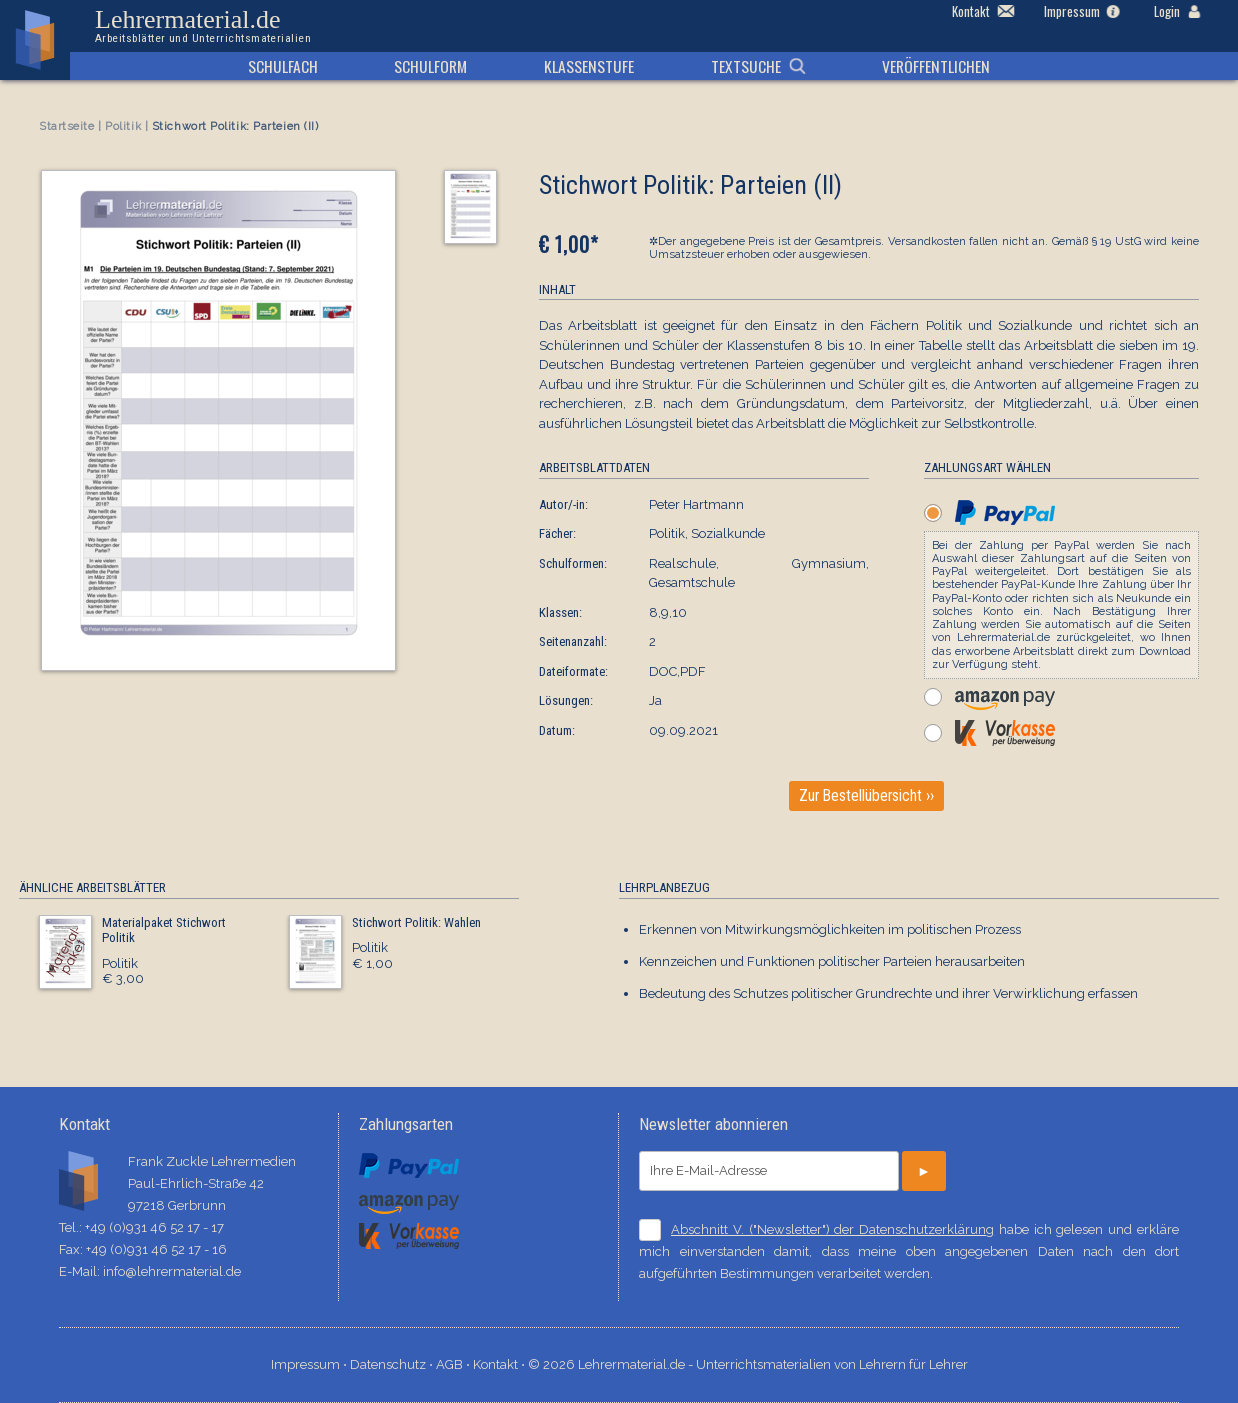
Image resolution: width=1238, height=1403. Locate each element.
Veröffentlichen (936, 66)
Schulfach (283, 66)
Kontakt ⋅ (500, 1364)
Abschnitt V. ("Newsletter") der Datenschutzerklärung (832, 1229)
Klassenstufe (589, 66)
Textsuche (746, 66)
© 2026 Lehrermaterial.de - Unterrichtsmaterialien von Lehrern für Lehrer (748, 1364)
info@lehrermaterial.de (172, 1271)
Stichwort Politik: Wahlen (416, 922)
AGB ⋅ (454, 1364)
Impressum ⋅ (310, 1364)
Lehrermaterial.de (203, 26)
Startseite (67, 126)
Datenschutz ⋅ (393, 1364)
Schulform (430, 66)
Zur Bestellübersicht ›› (866, 796)
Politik (123, 126)
